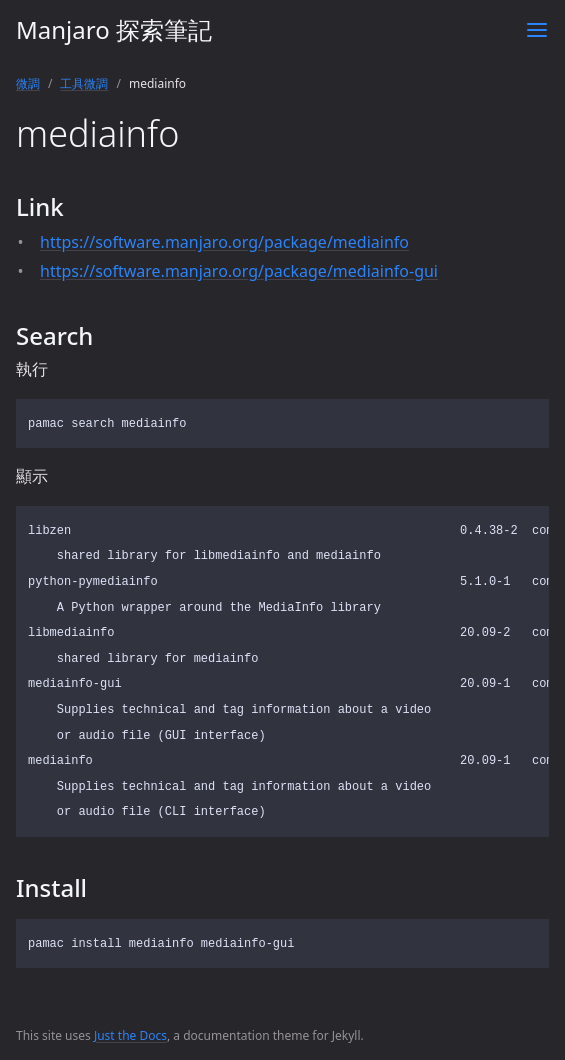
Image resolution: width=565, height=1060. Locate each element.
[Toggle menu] (537, 30)
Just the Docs (130, 1035)
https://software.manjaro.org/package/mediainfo (224, 242)
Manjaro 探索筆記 (114, 29)
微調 (28, 83)
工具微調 (84, 83)
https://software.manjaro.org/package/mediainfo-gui (239, 271)
